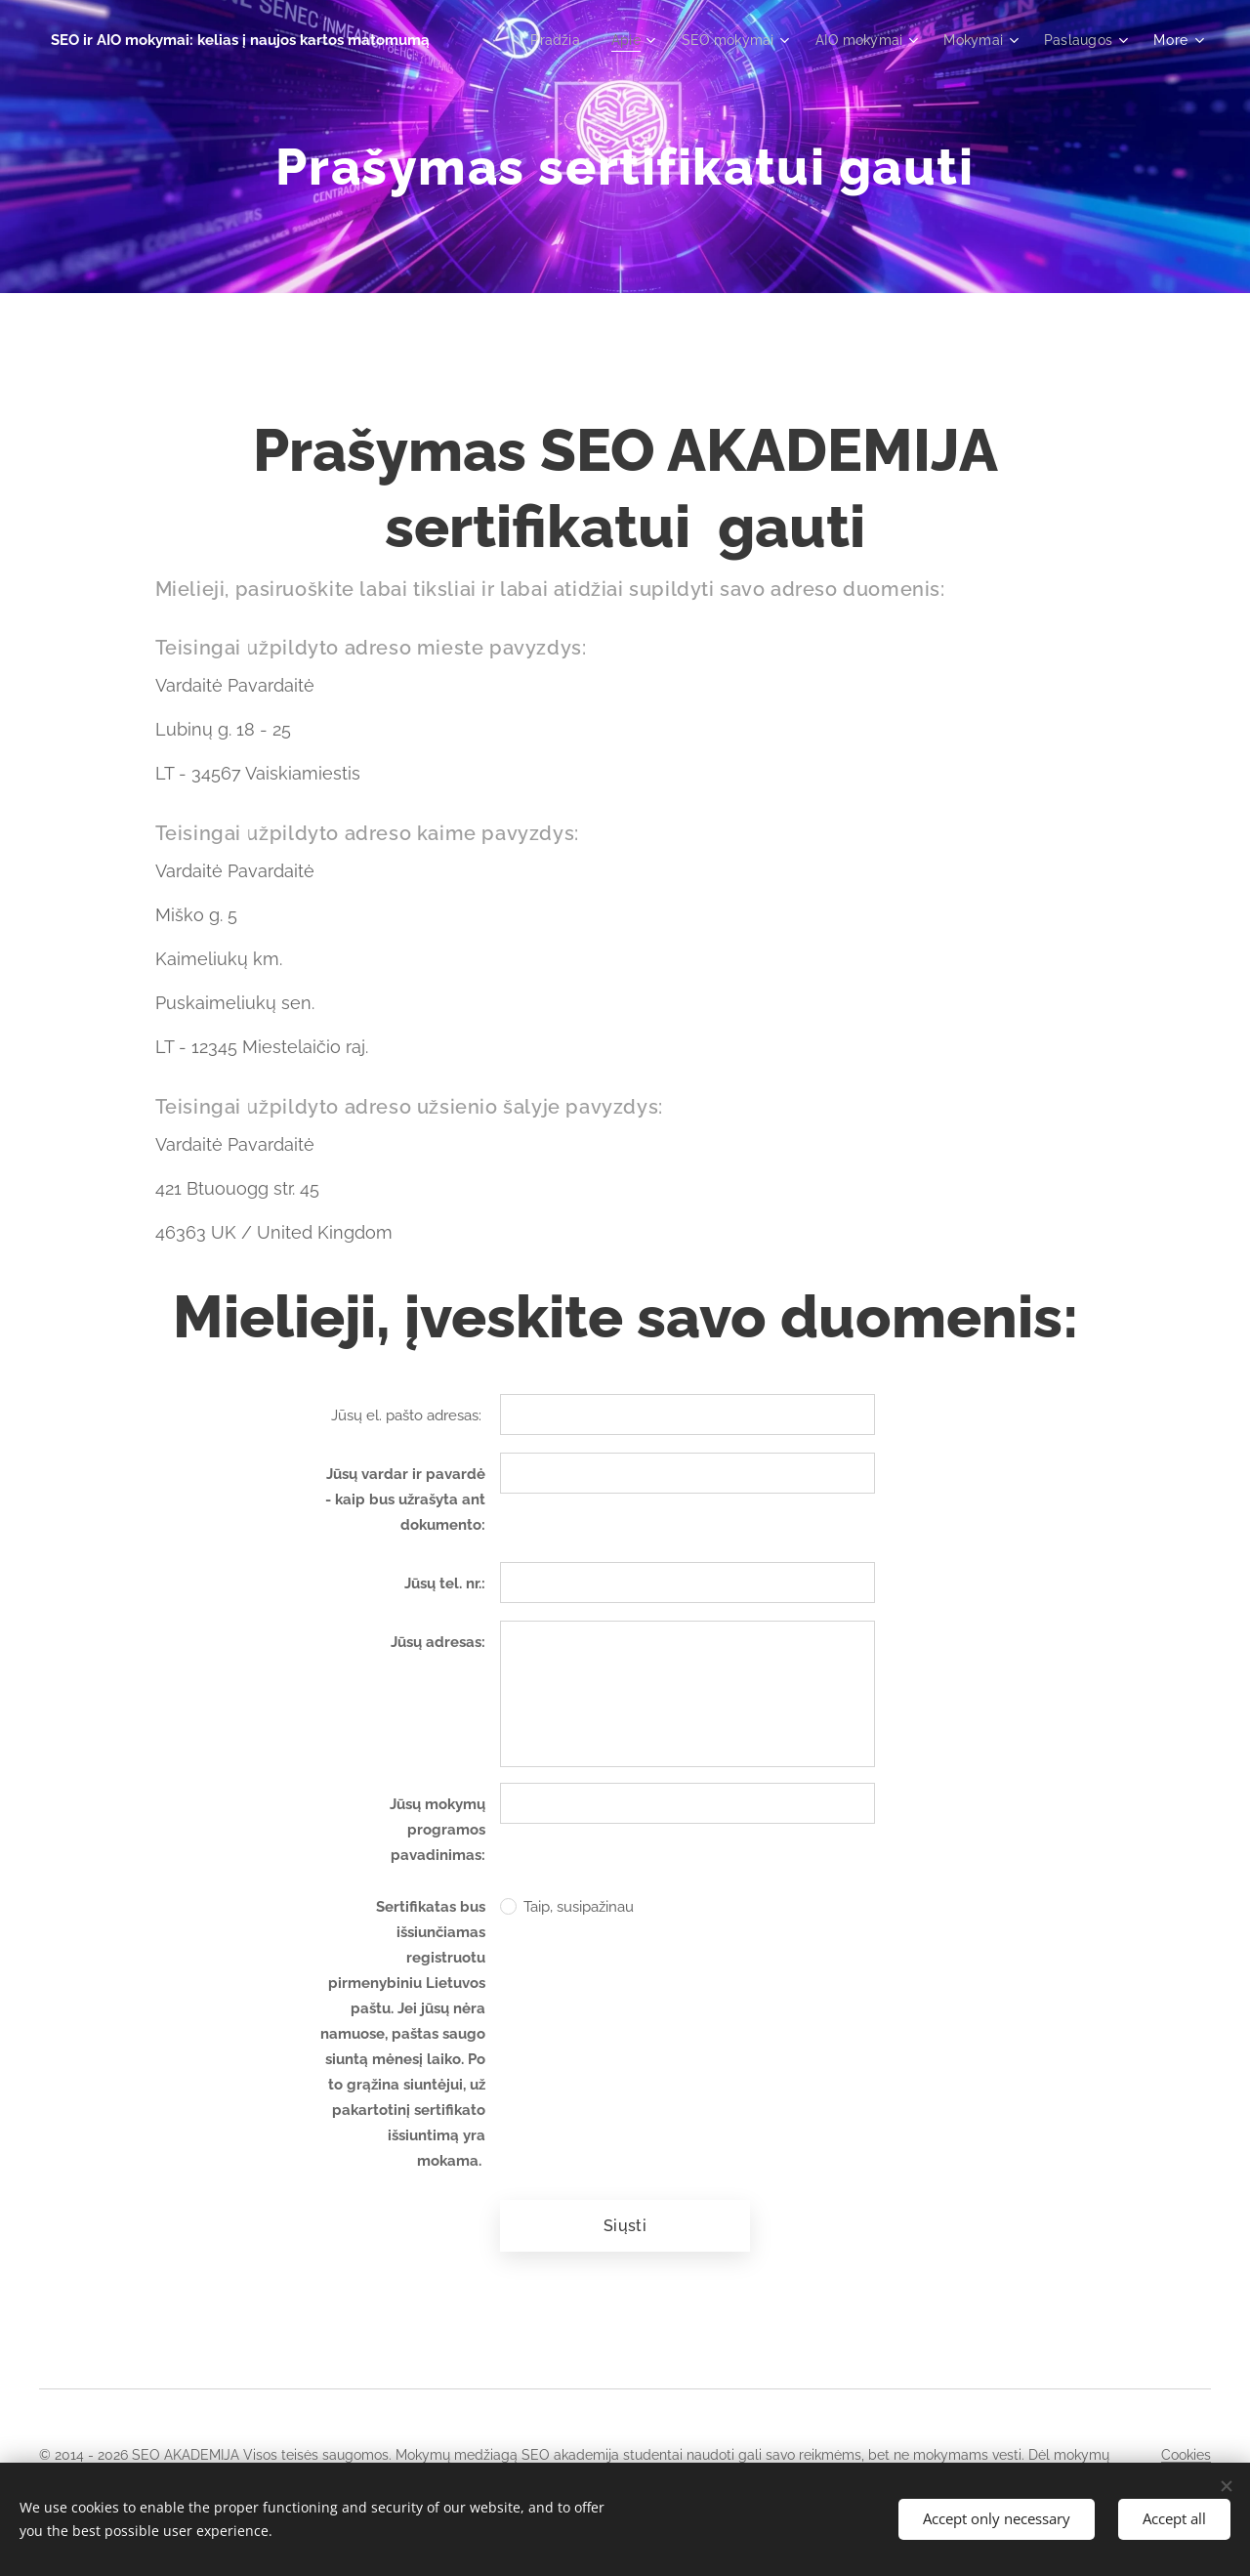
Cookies (1186, 2455)
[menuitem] (540, 40)
